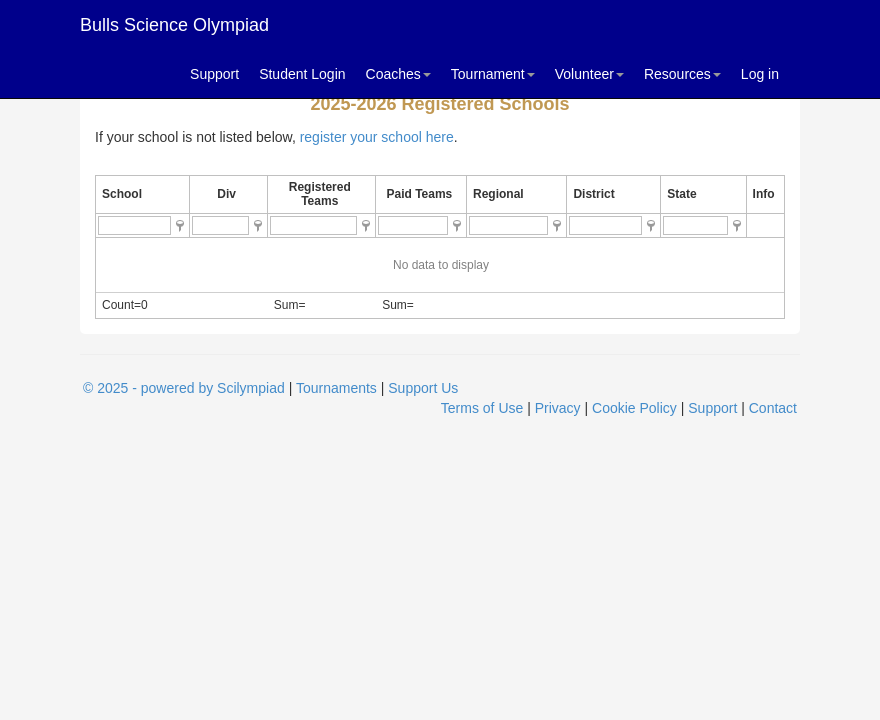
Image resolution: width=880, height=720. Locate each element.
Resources (682, 74)
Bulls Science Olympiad (174, 25)
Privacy (558, 408)
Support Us (423, 388)
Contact (773, 408)
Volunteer (589, 74)
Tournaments (336, 388)
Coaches (398, 74)
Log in (760, 74)
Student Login (302, 74)
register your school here (377, 137)
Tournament (493, 74)
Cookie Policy (634, 408)
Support (214, 74)
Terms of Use (482, 408)
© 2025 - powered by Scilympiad (184, 388)
